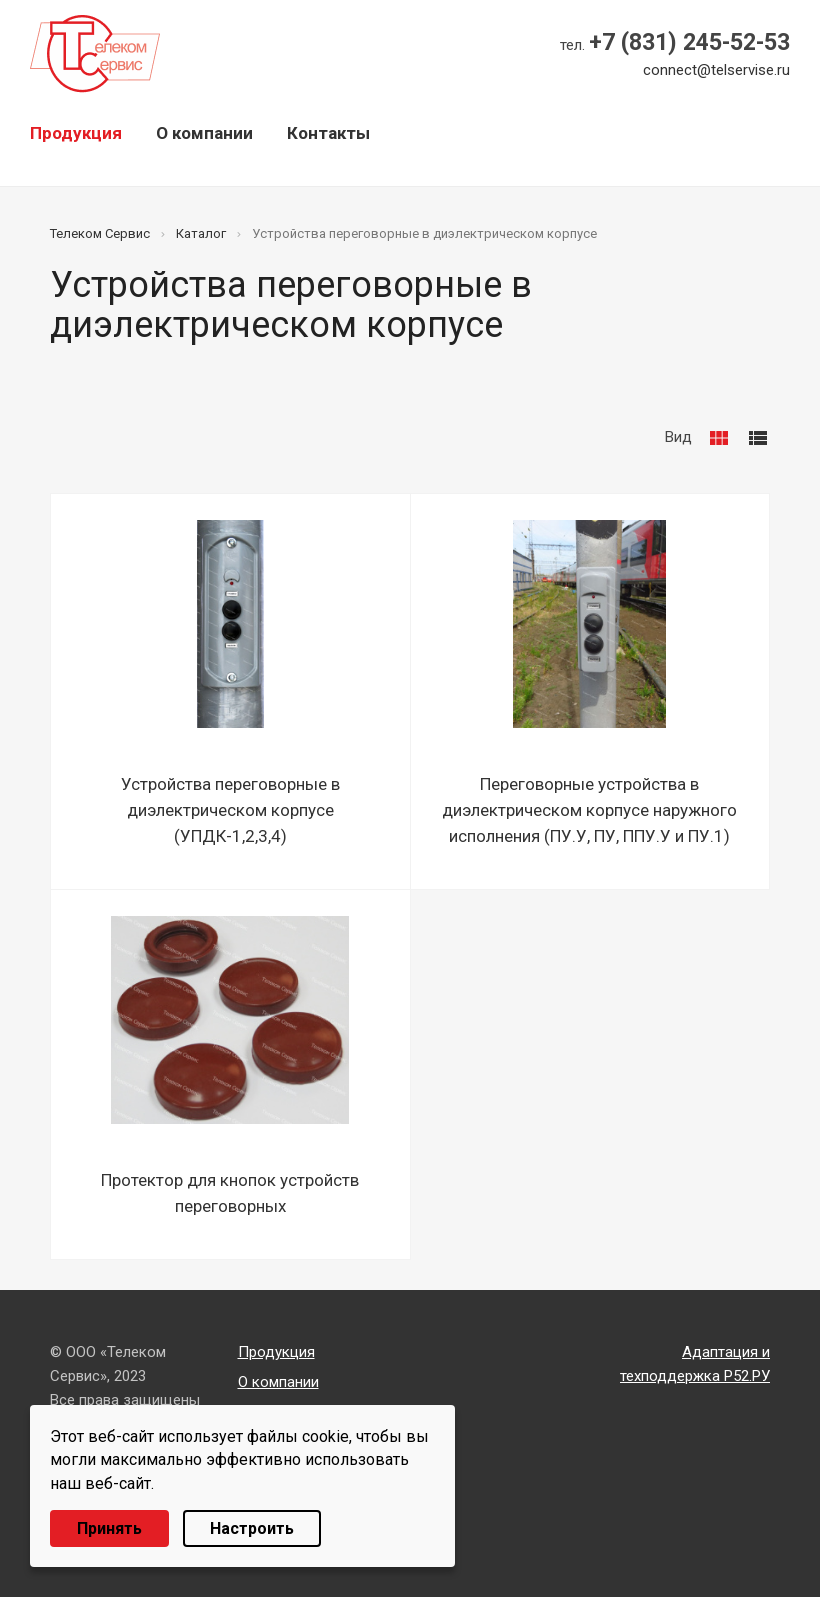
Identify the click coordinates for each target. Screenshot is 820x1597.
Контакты (328, 133)
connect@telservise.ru (716, 70)
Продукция (76, 133)
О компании (204, 133)
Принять (109, 1528)
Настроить (252, 1528)
